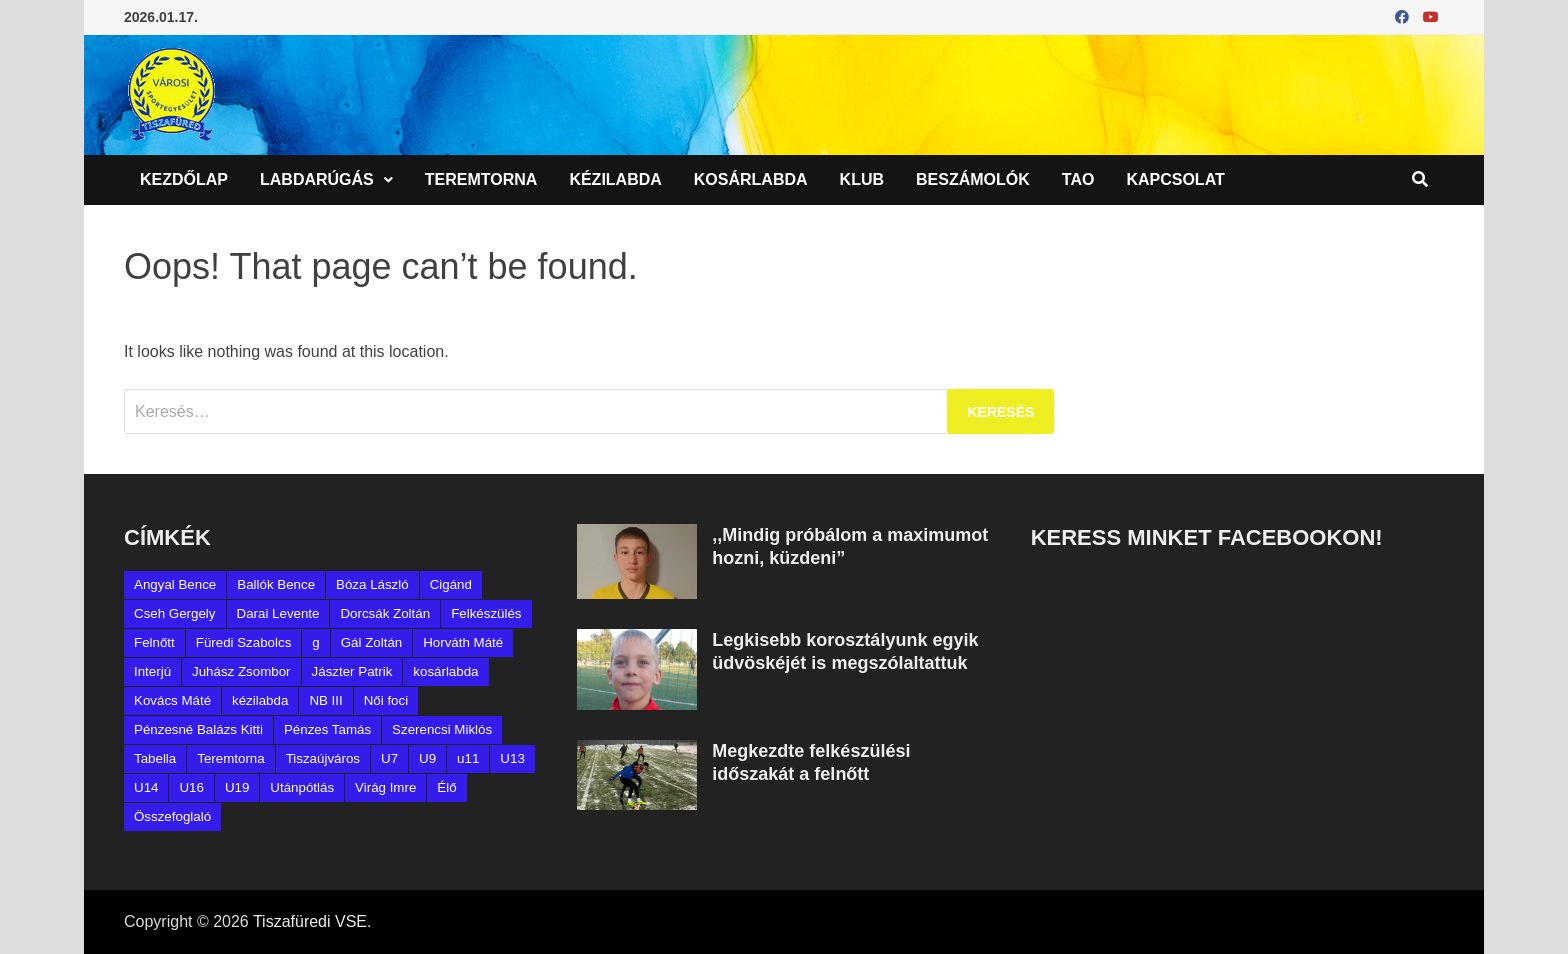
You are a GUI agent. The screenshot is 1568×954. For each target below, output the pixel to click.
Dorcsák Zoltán (385, 613)
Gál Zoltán (372, 642)
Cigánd (451, 584)
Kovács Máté (172, 700)
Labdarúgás (317, 179)
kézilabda (260, 700)
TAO (1078, 179)
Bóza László (372, 584)
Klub (862, 179)
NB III (325, 700)
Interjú (152, 671)
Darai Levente (278, 613)
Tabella (155, 758)
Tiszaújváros (323, 758)
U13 (512, 758)
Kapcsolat (1175, 179)
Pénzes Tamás (327, 729)
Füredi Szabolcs (244, 642)
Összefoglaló (172, 816)
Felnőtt (154, 642)
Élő (446, 787)
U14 (146, 787)
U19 (237, 787)
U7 (389, 758)
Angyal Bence (175, 584)
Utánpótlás (302, 787)
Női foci (386, 700)
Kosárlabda (751, 179)
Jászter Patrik (352, 671)
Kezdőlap (184, 179)
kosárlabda (445, 671)
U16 (191, 787)
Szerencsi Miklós (442, 729)
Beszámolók (973, 179)
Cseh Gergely (175, 613)
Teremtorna (481, 179)
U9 (427, 758)
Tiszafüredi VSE (310, 921)
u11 (468, 758)
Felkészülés (486, 613)
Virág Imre (385, 787)
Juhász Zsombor (241, 671)
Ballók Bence (276, 584)
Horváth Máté (463, 642)
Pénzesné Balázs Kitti (198, 729)
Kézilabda (615, 179)
